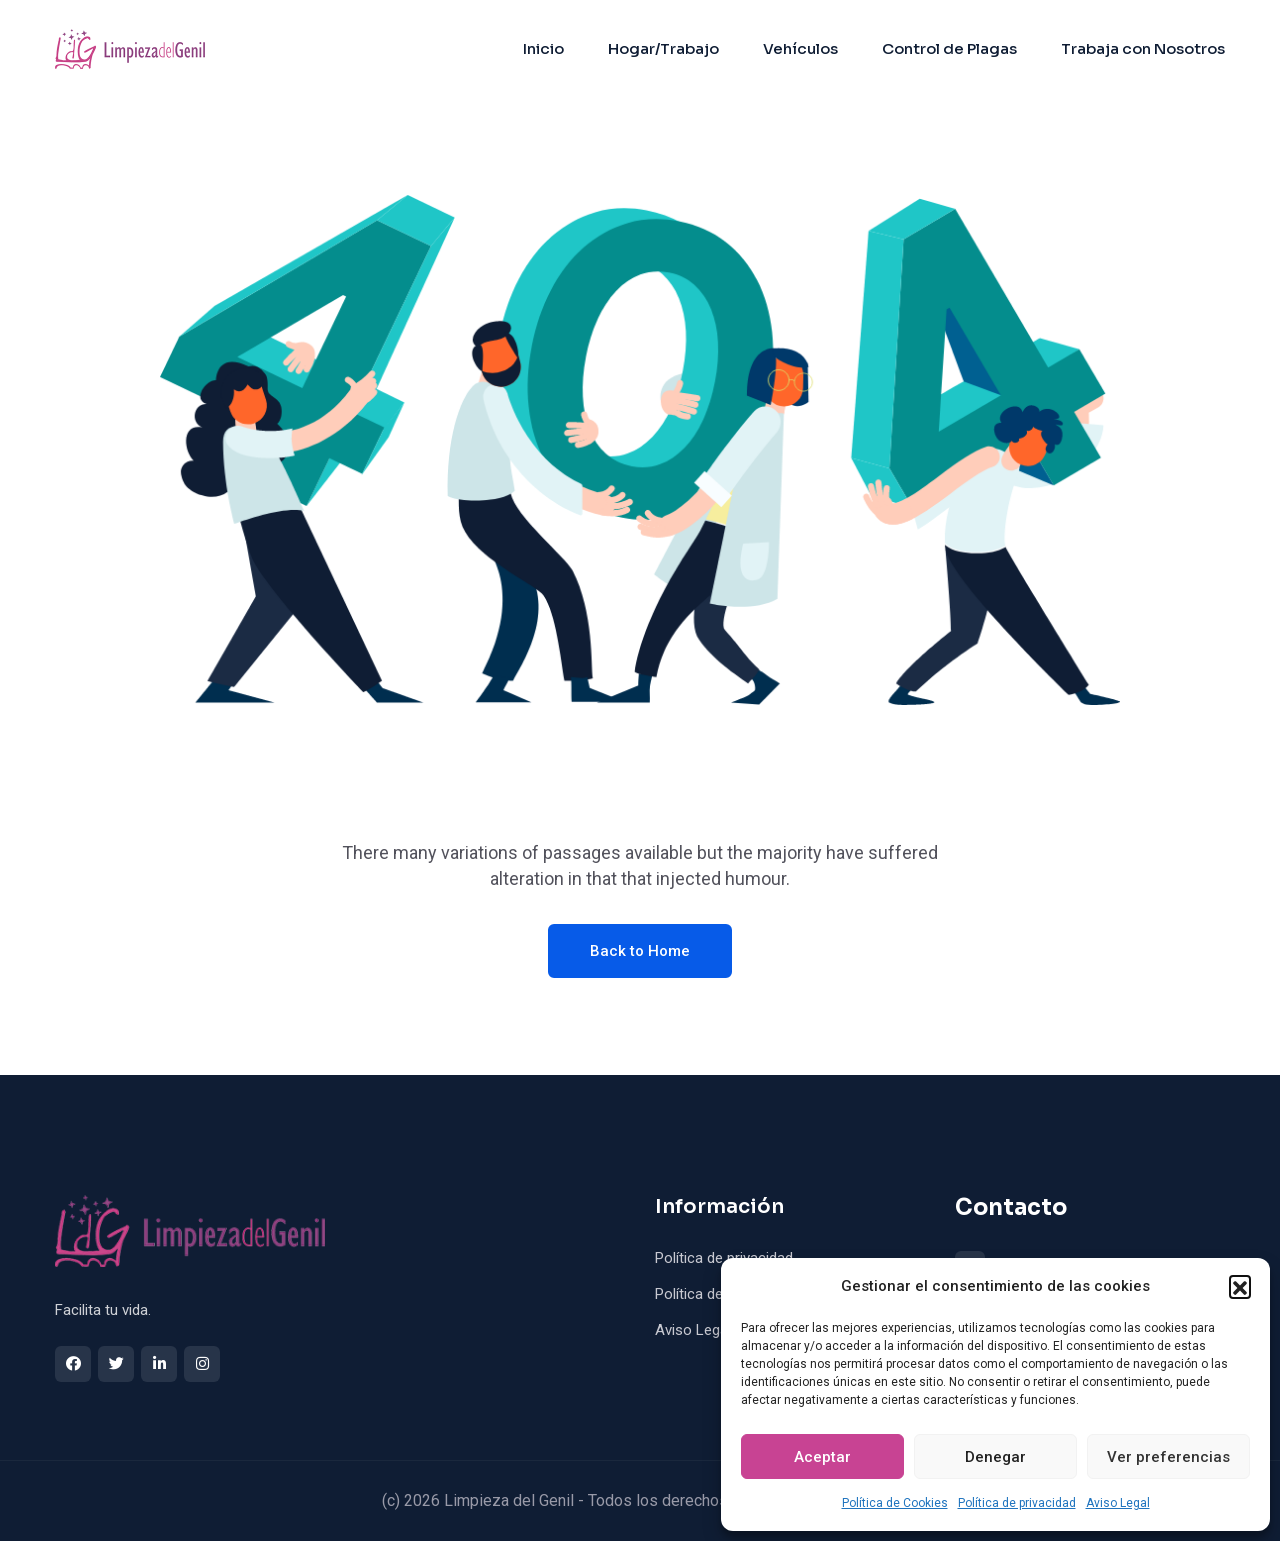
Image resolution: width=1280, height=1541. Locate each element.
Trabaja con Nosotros (1143, 48)
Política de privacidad (1017, 1503)
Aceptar (822, 1457)
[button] (1240, 1286)
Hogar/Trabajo (663, 48)
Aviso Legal (1118, 1503)
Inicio (543, 48)
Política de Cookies (895, 1503)
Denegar (995, 1457)
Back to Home (640, 951)
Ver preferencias (1168, 1457)
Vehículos (800, 48)
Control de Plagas (949, 48)
